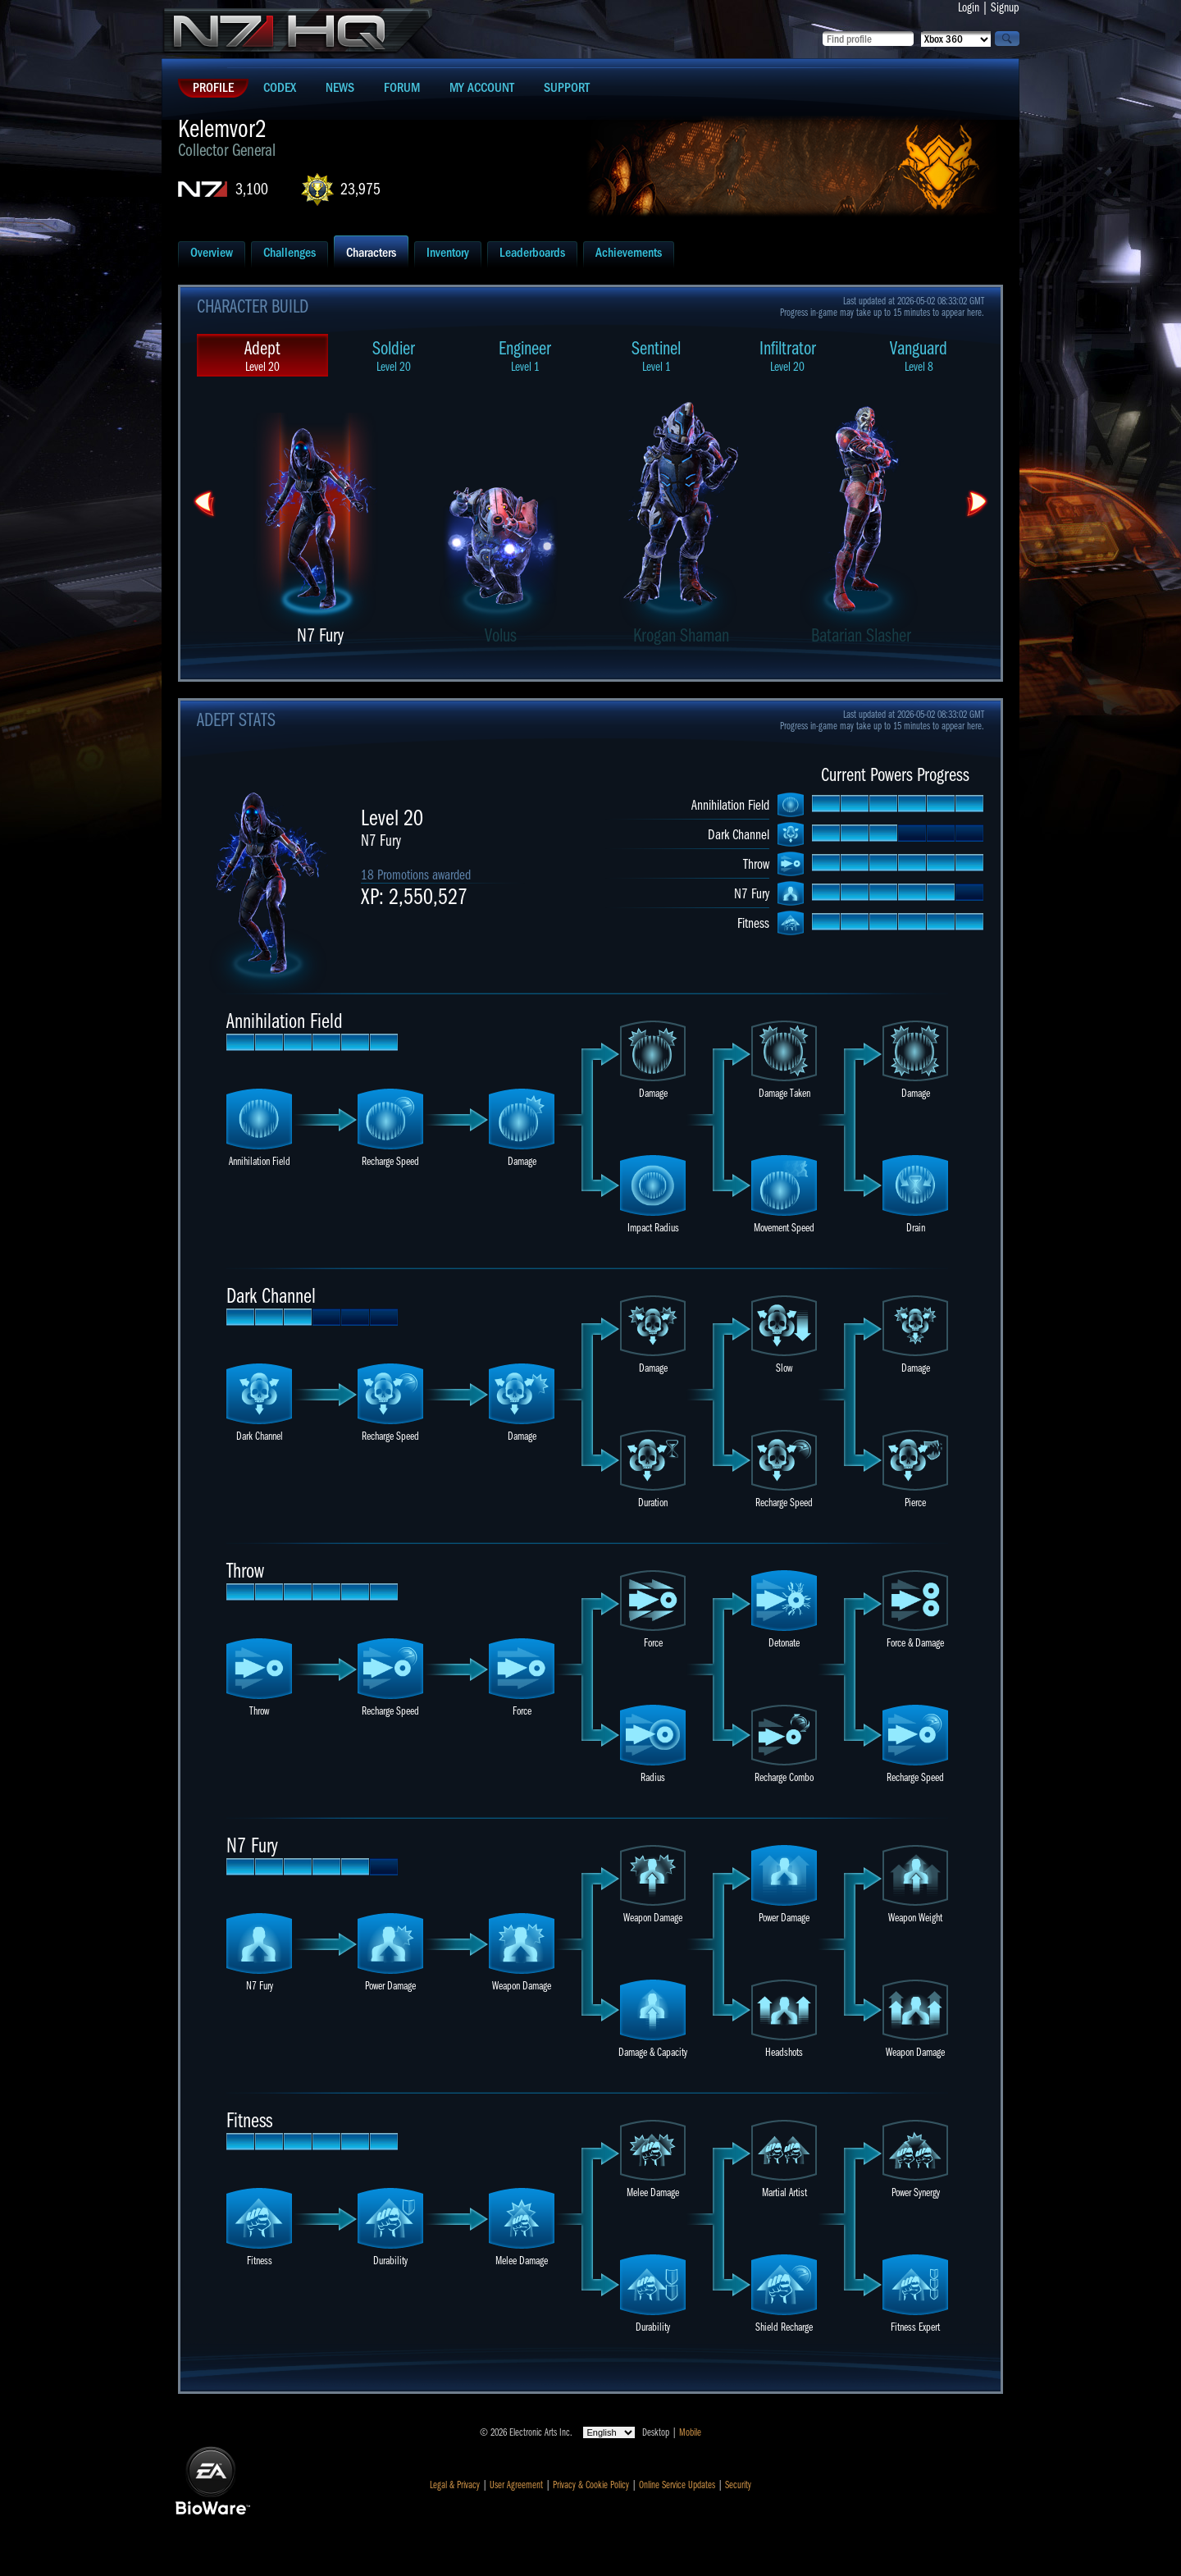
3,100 (251, 189)
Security (738, 2485)
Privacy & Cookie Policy (591, 2485)
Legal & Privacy (455, 2485)
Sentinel (656, 355)
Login (968, 7)
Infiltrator (787, 355)
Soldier (393, 355)
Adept (262, 355)
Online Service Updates (677, 2485)
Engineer (524, 355)
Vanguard (918, 355)
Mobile (690, 2432)
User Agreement (516, 2485)
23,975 (360, 189)
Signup (1005, 7)
